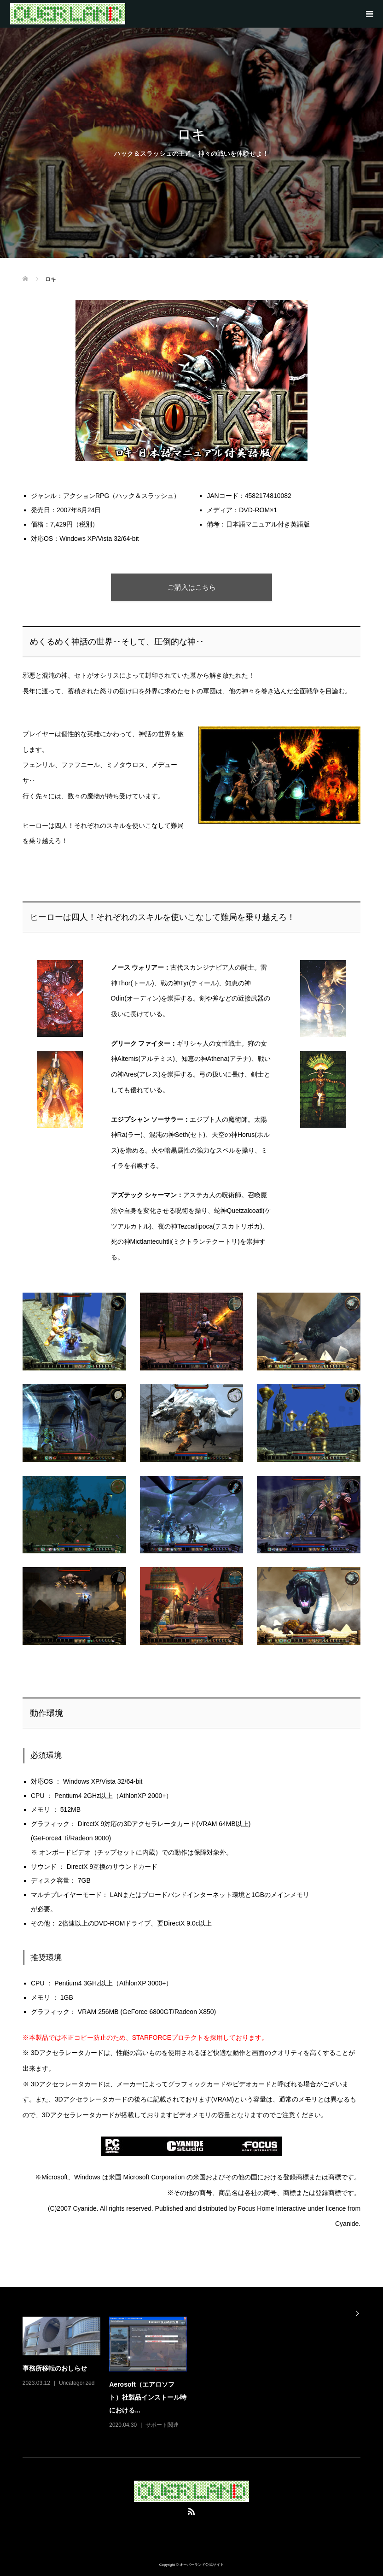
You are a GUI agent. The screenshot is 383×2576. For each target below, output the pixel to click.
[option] (196, 2373)
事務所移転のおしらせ (55, 2368)
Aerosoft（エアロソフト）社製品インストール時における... (147, 2397)
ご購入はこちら (192, 587)
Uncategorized (76, 2383)
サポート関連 (162, 2425)
